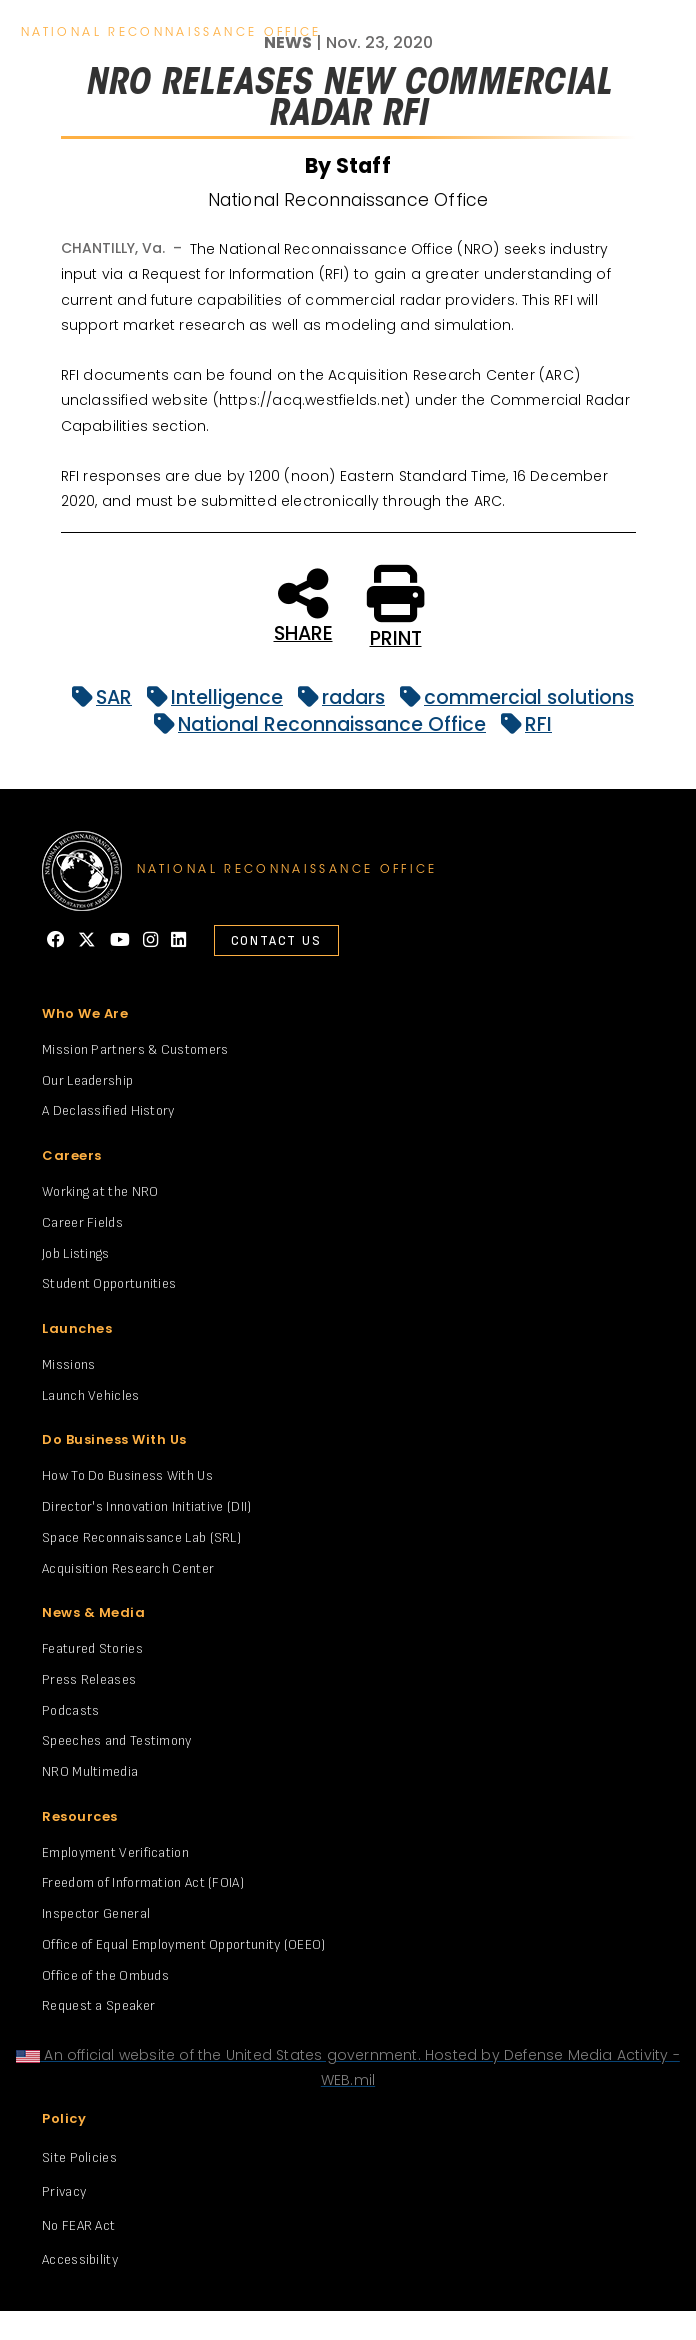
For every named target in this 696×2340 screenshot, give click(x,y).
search (610, 34)
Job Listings (76, 1253)
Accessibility (80, 2259)
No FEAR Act (78, 2225)
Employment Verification (115, 1852)
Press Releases (89, 1679)
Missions (68, 1364)
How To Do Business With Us (127, 1475)
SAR (97, 697)
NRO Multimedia (90, 1771)
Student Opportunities (109, 1283)
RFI (521, 724)
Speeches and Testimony (117, 1740)
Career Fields (82, 1222)
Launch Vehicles (91, 1395)
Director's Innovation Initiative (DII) (146, 1506)
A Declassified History (108, 1110)
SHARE (303, 604)
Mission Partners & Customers (135, 1049)
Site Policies (79, 2157)
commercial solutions (512, 697)
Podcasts (70, 1710)
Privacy (64, 2191)
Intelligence (210, 697)
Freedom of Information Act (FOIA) (143, 1882)
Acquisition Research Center (128, 1568)
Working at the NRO (100, 1191)
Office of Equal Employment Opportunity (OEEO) (184, 1944)
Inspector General (96, 1913)
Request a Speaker (98, 2005)
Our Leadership (87, 1080)
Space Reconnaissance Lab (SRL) (141, 1537)
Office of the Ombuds (105, 1975)
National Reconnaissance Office (315, 724)
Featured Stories (92, 1648)
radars (336, 697)
